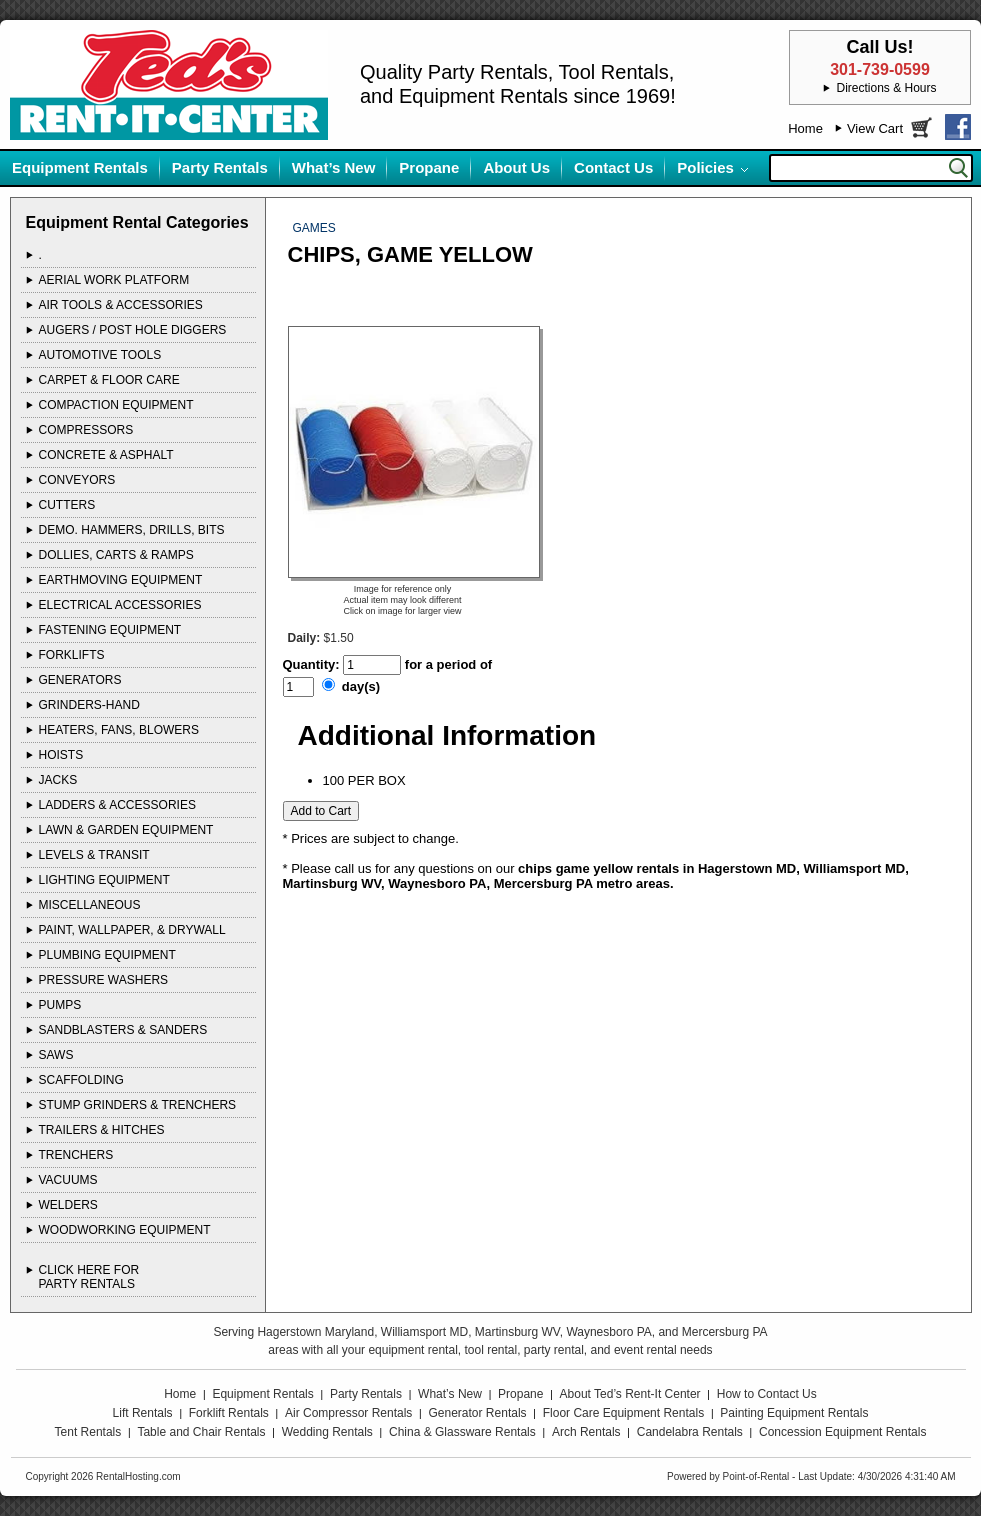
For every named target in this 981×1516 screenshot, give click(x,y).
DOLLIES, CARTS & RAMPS (116, 555)
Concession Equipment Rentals (842, 1432)
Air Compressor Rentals (348, 1413)
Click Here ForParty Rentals (89, 1277)
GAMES (314, 228)
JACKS (58, 780)
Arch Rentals (586, 1432)
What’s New (334, 167)
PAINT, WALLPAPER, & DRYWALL (132, 930)
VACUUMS (68, 1180)
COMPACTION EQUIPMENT (116, 405)
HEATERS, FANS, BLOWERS (119, 730)
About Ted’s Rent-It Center (630, 1394)
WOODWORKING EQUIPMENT (125, 1230)
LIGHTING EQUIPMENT (104, 880)
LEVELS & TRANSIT (94, 855)
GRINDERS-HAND (89, 705)
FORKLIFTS (72, 655)
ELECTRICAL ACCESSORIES (120, 605)
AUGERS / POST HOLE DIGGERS (133, 330)
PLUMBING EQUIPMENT (107, 955)
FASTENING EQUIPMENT (110, 630)
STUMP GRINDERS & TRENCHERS (138, 1105)
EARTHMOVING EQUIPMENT (121, 580)
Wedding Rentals (327, 1432)
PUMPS (60, 1005)
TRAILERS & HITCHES (102, 1130)
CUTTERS (67, 505)
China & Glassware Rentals (462, 1432)
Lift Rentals (143, 1413)
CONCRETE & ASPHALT (106, 455)
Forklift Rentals (229, 1413)
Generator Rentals (478, 1413)
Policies (705, 167)
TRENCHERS (76, 1155)
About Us (516, 167)
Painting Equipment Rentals (794, 1413)
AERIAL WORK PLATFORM (114, 280)
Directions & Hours (886, 88)
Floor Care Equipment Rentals (623, 1413)
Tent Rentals (88, 1432)
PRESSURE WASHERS (104, 980)
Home (805, 128)
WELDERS (68, 1205)
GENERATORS (80, 680)
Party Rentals (220, 167)
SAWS (56, 1055)
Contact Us (613, 167)
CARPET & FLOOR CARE (109, 380)
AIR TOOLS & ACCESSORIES (121, 305)
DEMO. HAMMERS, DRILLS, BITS (132, 530)
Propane (429, 167)
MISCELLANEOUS (90, 905)
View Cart (875, 128)
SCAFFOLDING (81, 1080)
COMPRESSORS (86, 430)
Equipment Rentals (80, 167)
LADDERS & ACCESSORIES (117, 805)
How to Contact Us (767, 1394)
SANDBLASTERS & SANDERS (123, 1030)
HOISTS (61, 755)
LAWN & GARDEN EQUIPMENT (126, 830)
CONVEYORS (77, 480)
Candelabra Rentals (690, 1432)
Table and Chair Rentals (201, 1432)
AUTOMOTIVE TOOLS (100, 355)
